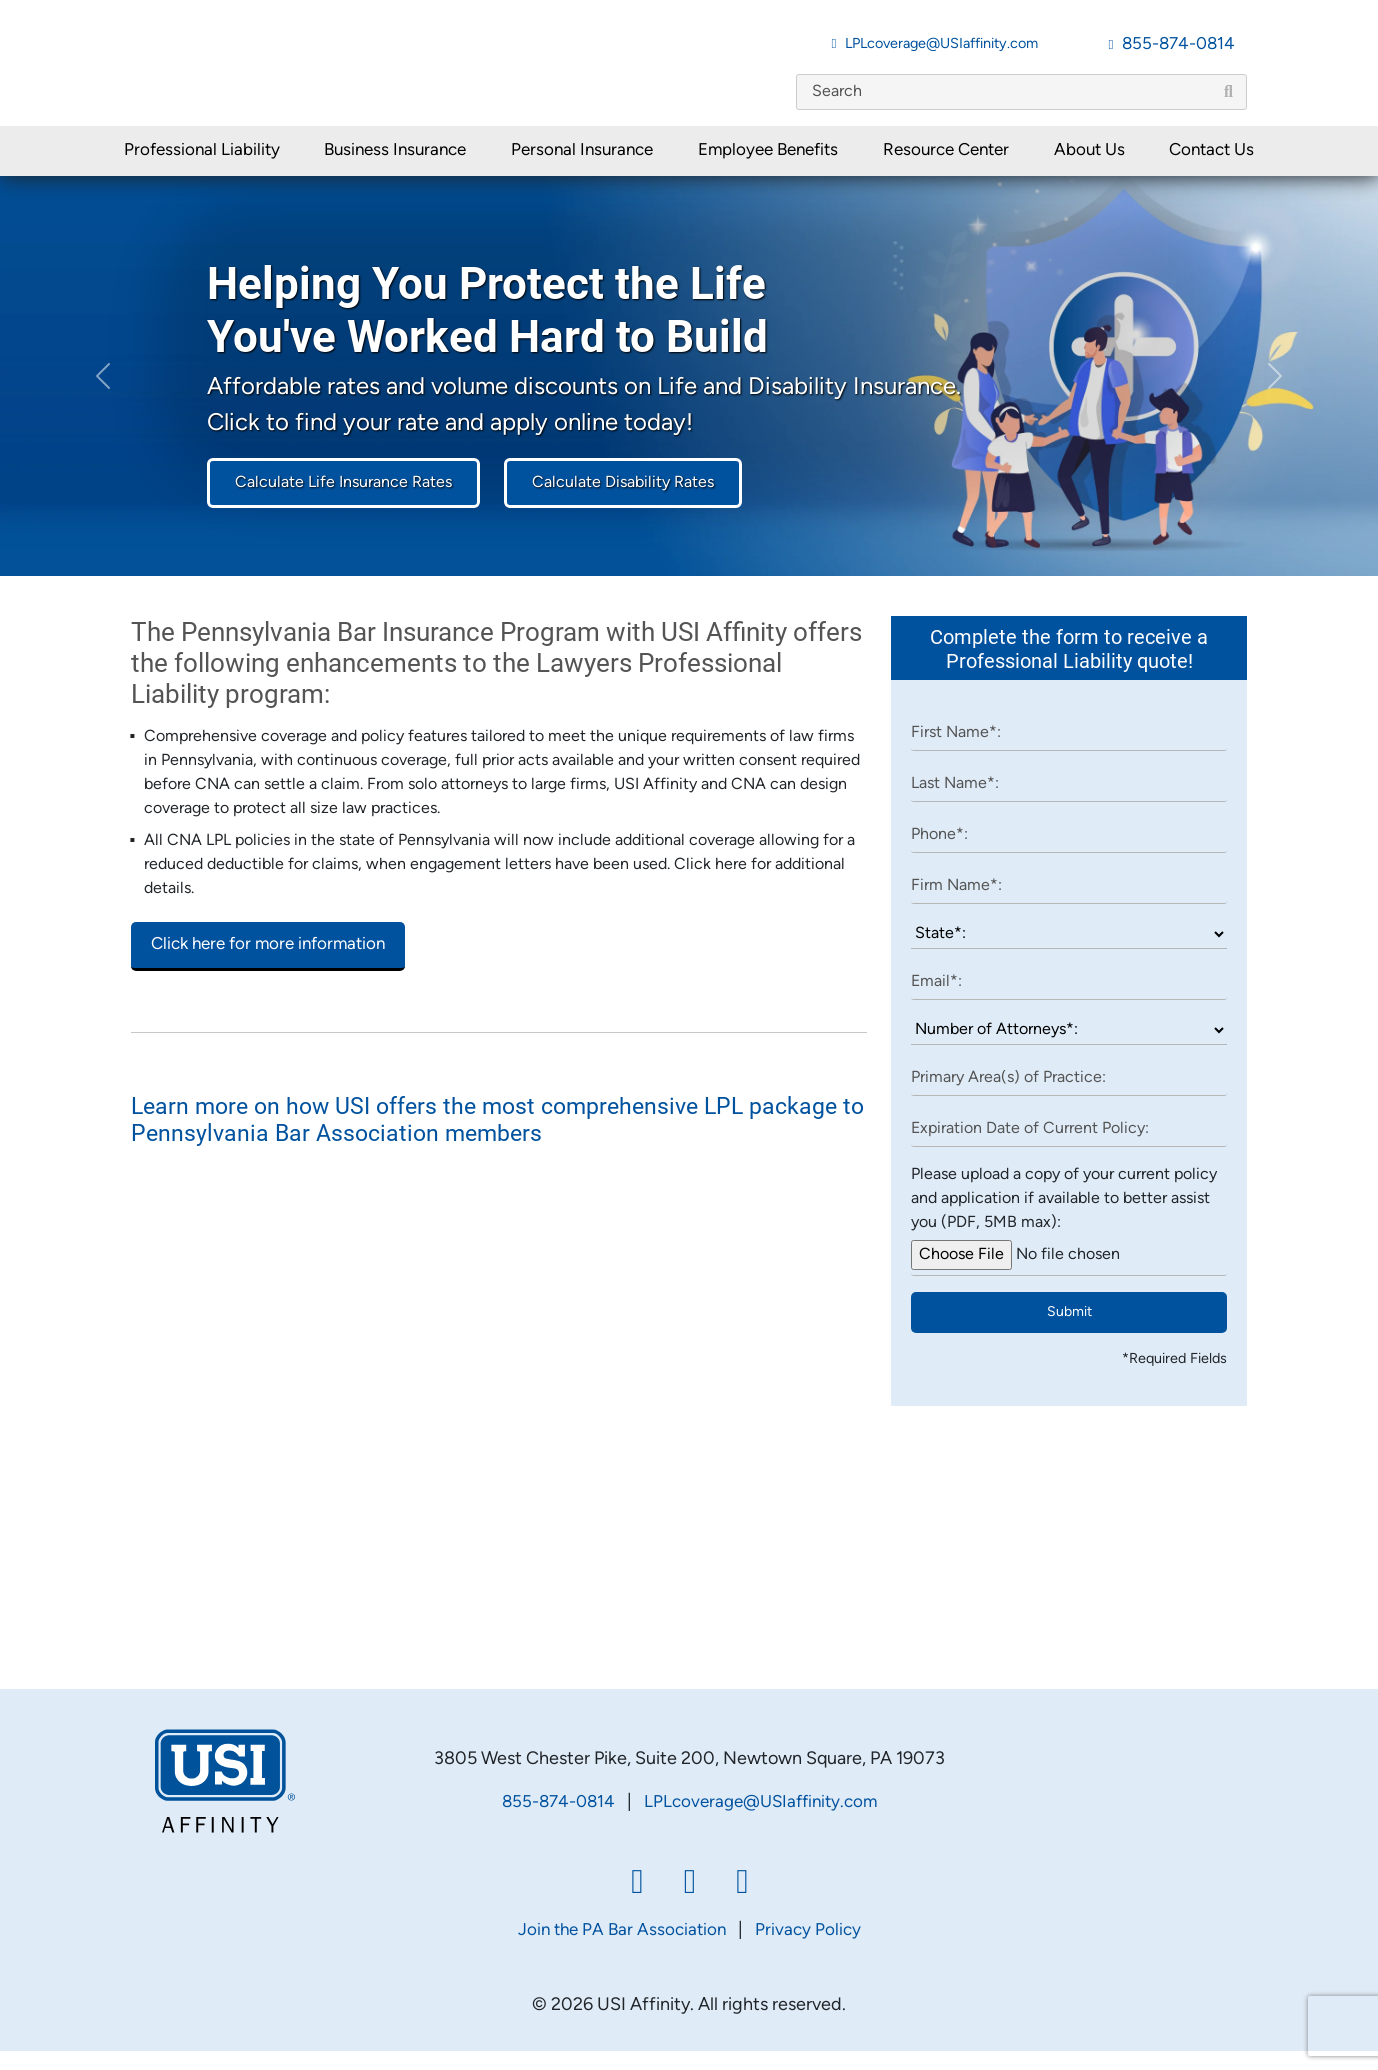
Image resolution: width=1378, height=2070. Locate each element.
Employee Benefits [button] (768, 168)
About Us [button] (1089, 168)
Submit (1069, 1330)
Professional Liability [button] (202, 168)
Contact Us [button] (1211, 168)
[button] (103, 394)
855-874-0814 (1178, 44)
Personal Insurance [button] (582, 168)
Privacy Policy (808, 1949)
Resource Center (946, 168)
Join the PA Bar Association (622, 1949)
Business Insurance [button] (395, 168)
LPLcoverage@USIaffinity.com (941, 44)
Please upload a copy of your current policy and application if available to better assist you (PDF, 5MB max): (1064, 1217)
